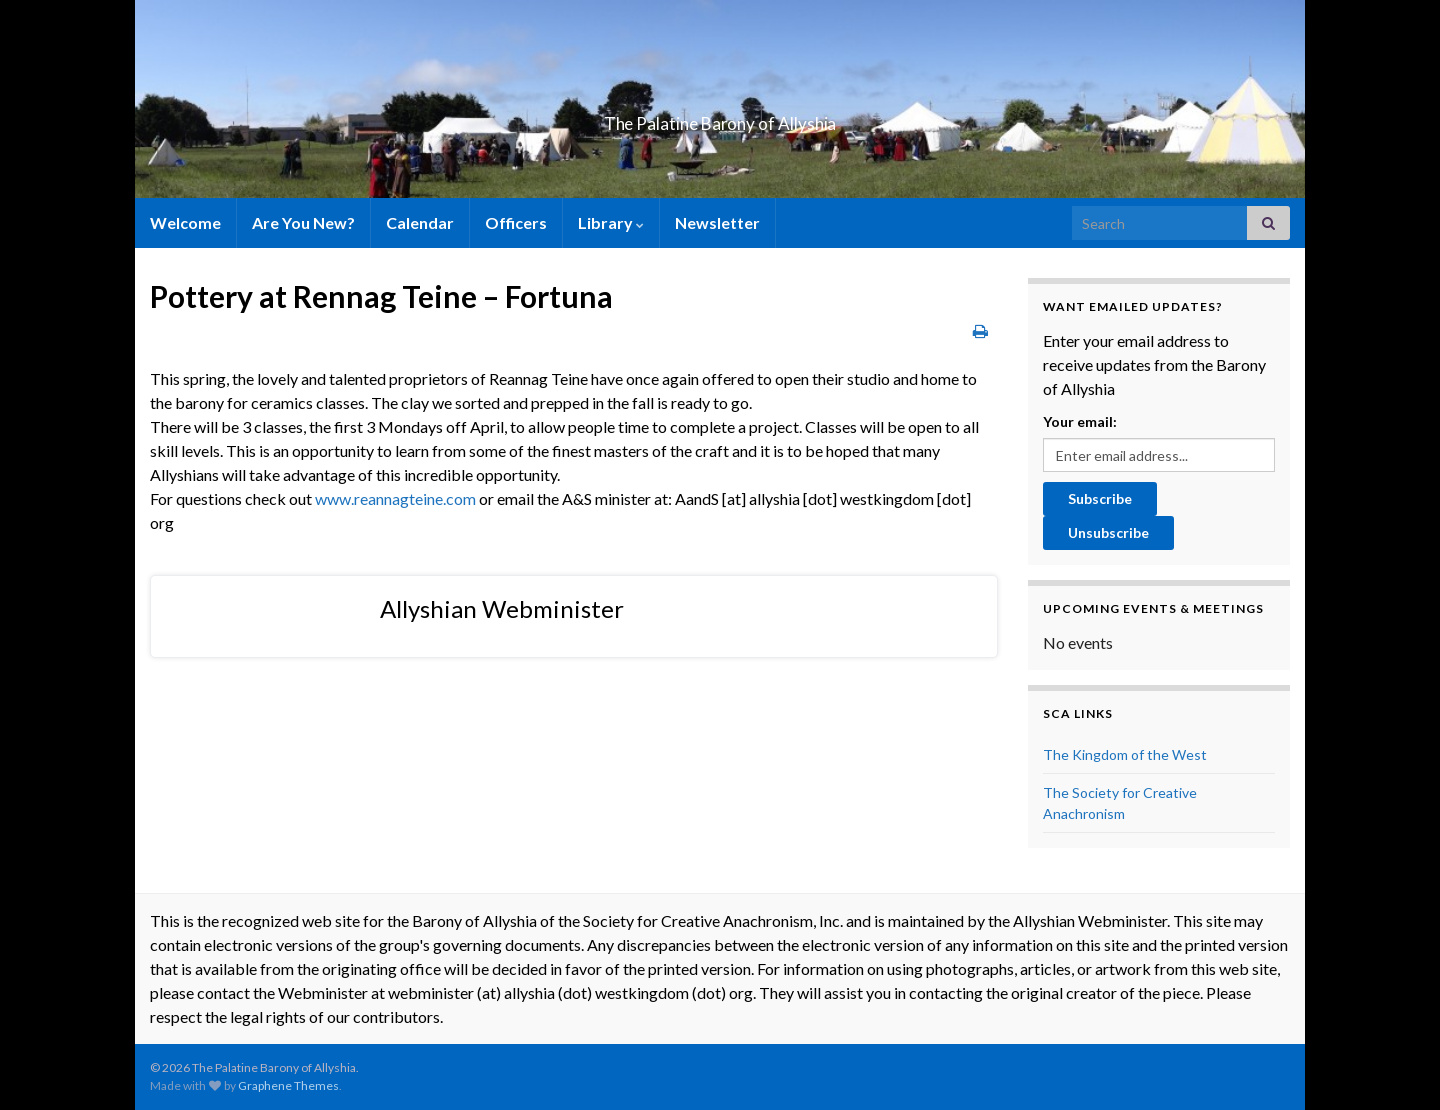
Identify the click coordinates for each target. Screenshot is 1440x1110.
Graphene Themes (288, 1085)
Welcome (185, 222)
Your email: (1080, 421)
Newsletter (717, 222)
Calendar (420, 222)
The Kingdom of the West (1125, 754)
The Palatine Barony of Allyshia (720, 117)
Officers (516, 222)
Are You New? (303, 222)
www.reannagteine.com (395, 498)
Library (611, 222)
